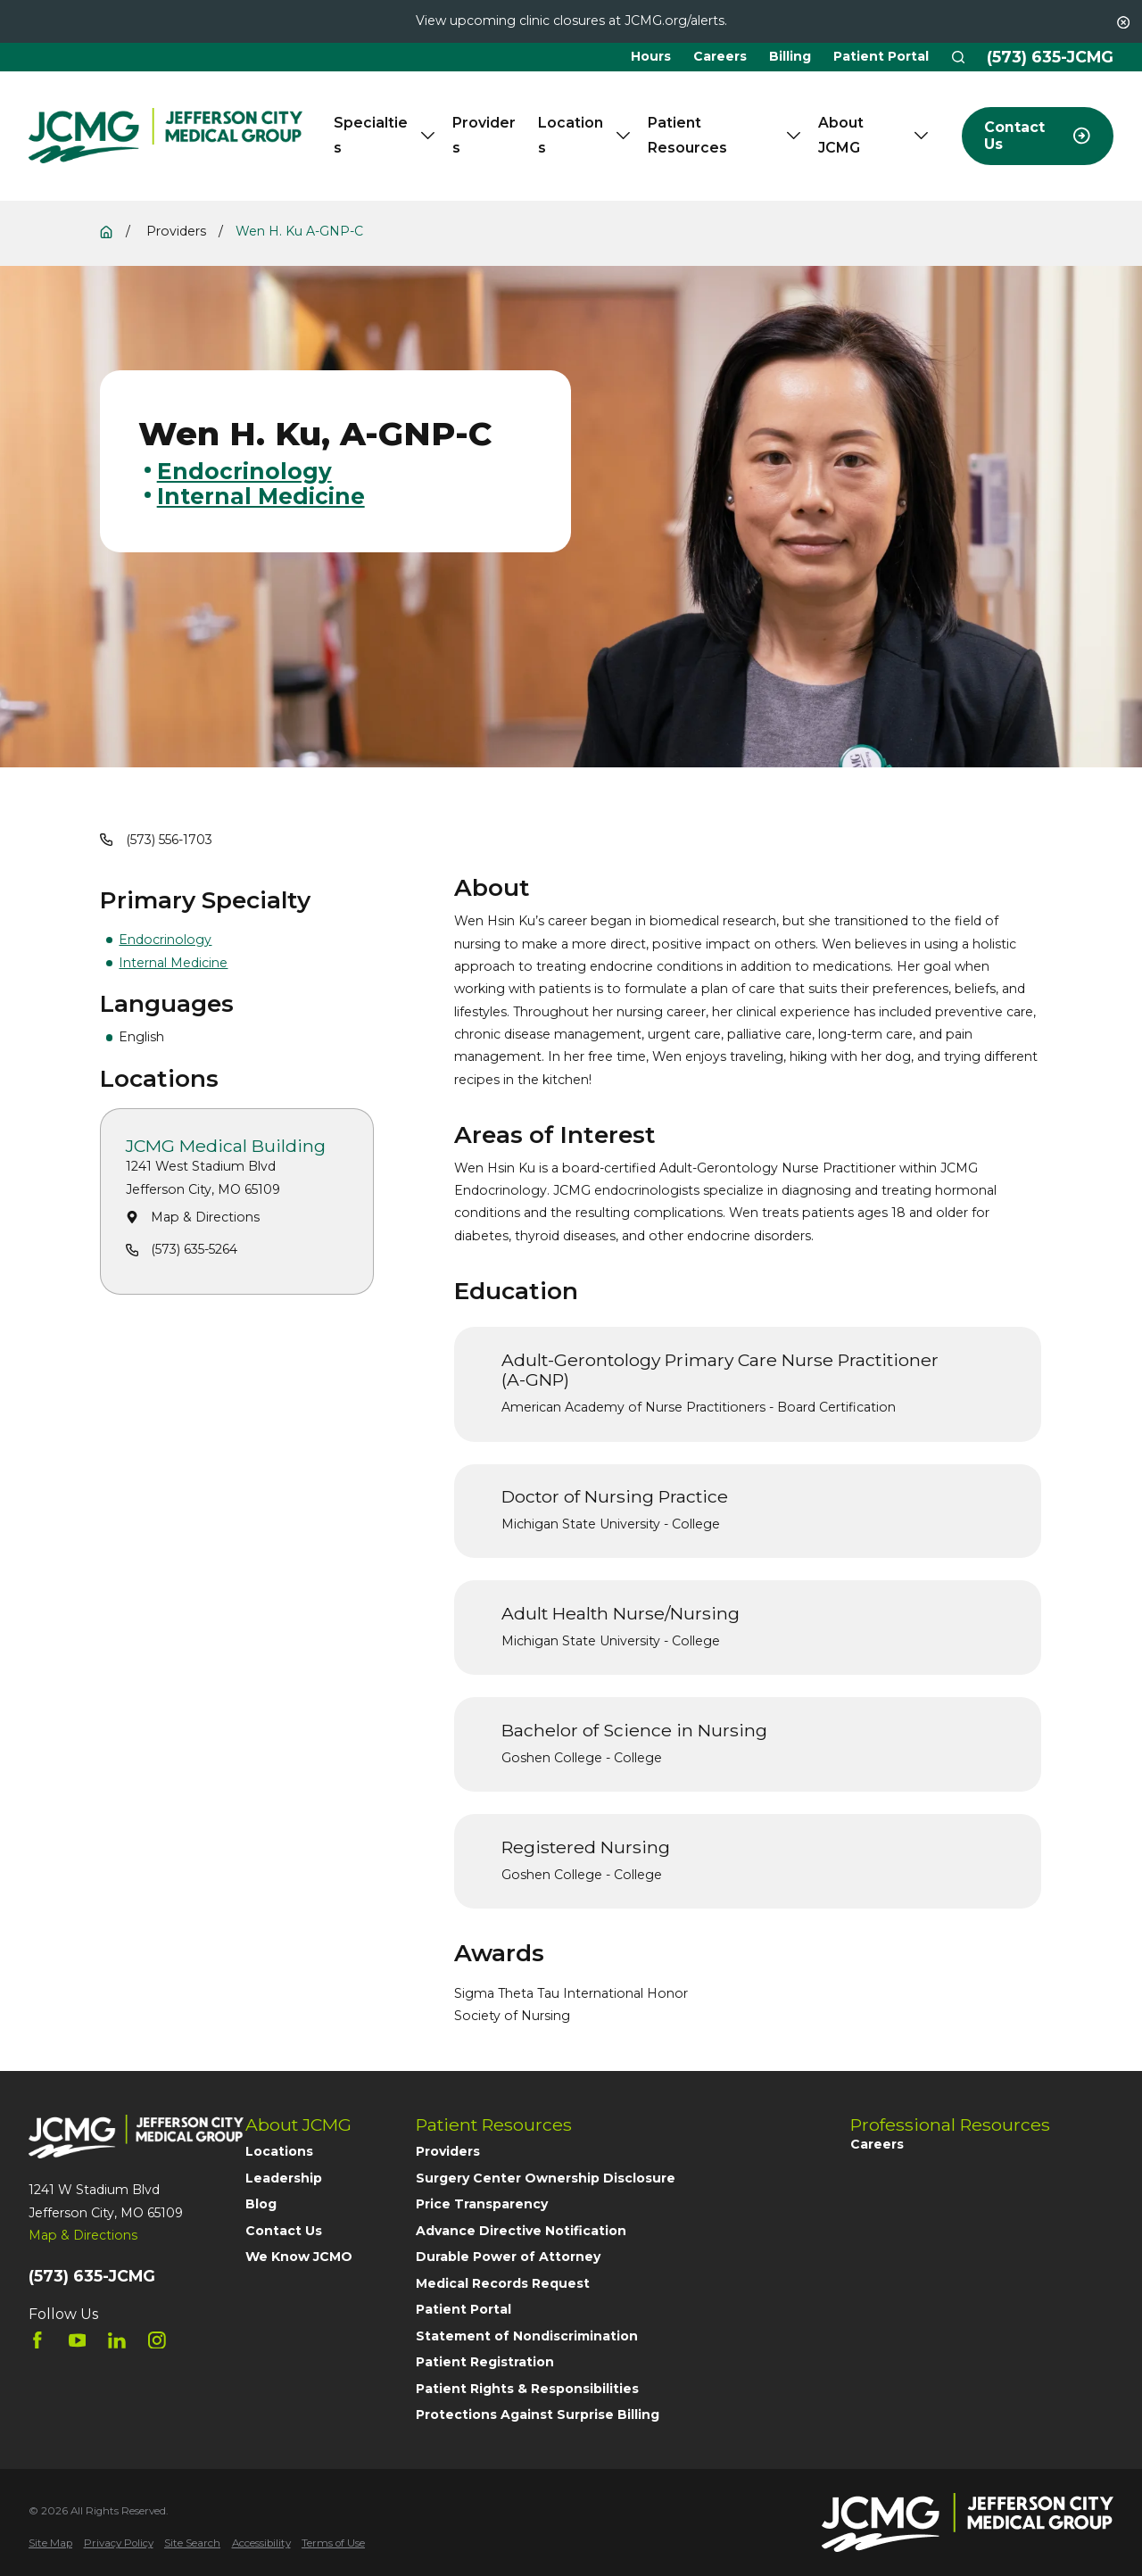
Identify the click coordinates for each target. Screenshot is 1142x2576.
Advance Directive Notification (521, 2231)
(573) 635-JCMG (1050, 57)
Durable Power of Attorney (508, 2257)
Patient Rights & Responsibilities (527, 2389)
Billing (790, 56)
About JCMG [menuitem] (873, 135)
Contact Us (283, 2231)
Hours (651, 56)
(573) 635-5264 (195, 1250)
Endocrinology (165, 940)
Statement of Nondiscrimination (527, 2336)
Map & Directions (206, 1217)
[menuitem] (50, 2543)
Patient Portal (881, 56)
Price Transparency (482, 2204)
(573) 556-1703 (169, 840)
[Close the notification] (1123, 22)
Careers (720, 56)
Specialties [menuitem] (384, 135)
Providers (448, 2151)
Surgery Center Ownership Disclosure (545, 2178)
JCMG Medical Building (227, 1146)
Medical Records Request (503, 2283)
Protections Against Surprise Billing (537, 2414)
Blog (261, 2204)
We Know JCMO (298, 2257)
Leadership (283, 2178)
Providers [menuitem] (484, 135)
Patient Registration (485, 2362)
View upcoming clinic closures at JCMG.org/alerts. (571, 20)
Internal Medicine (173, 963)
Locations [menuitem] (584, 135)
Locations (279, 2151)
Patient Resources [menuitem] (724, 135)
